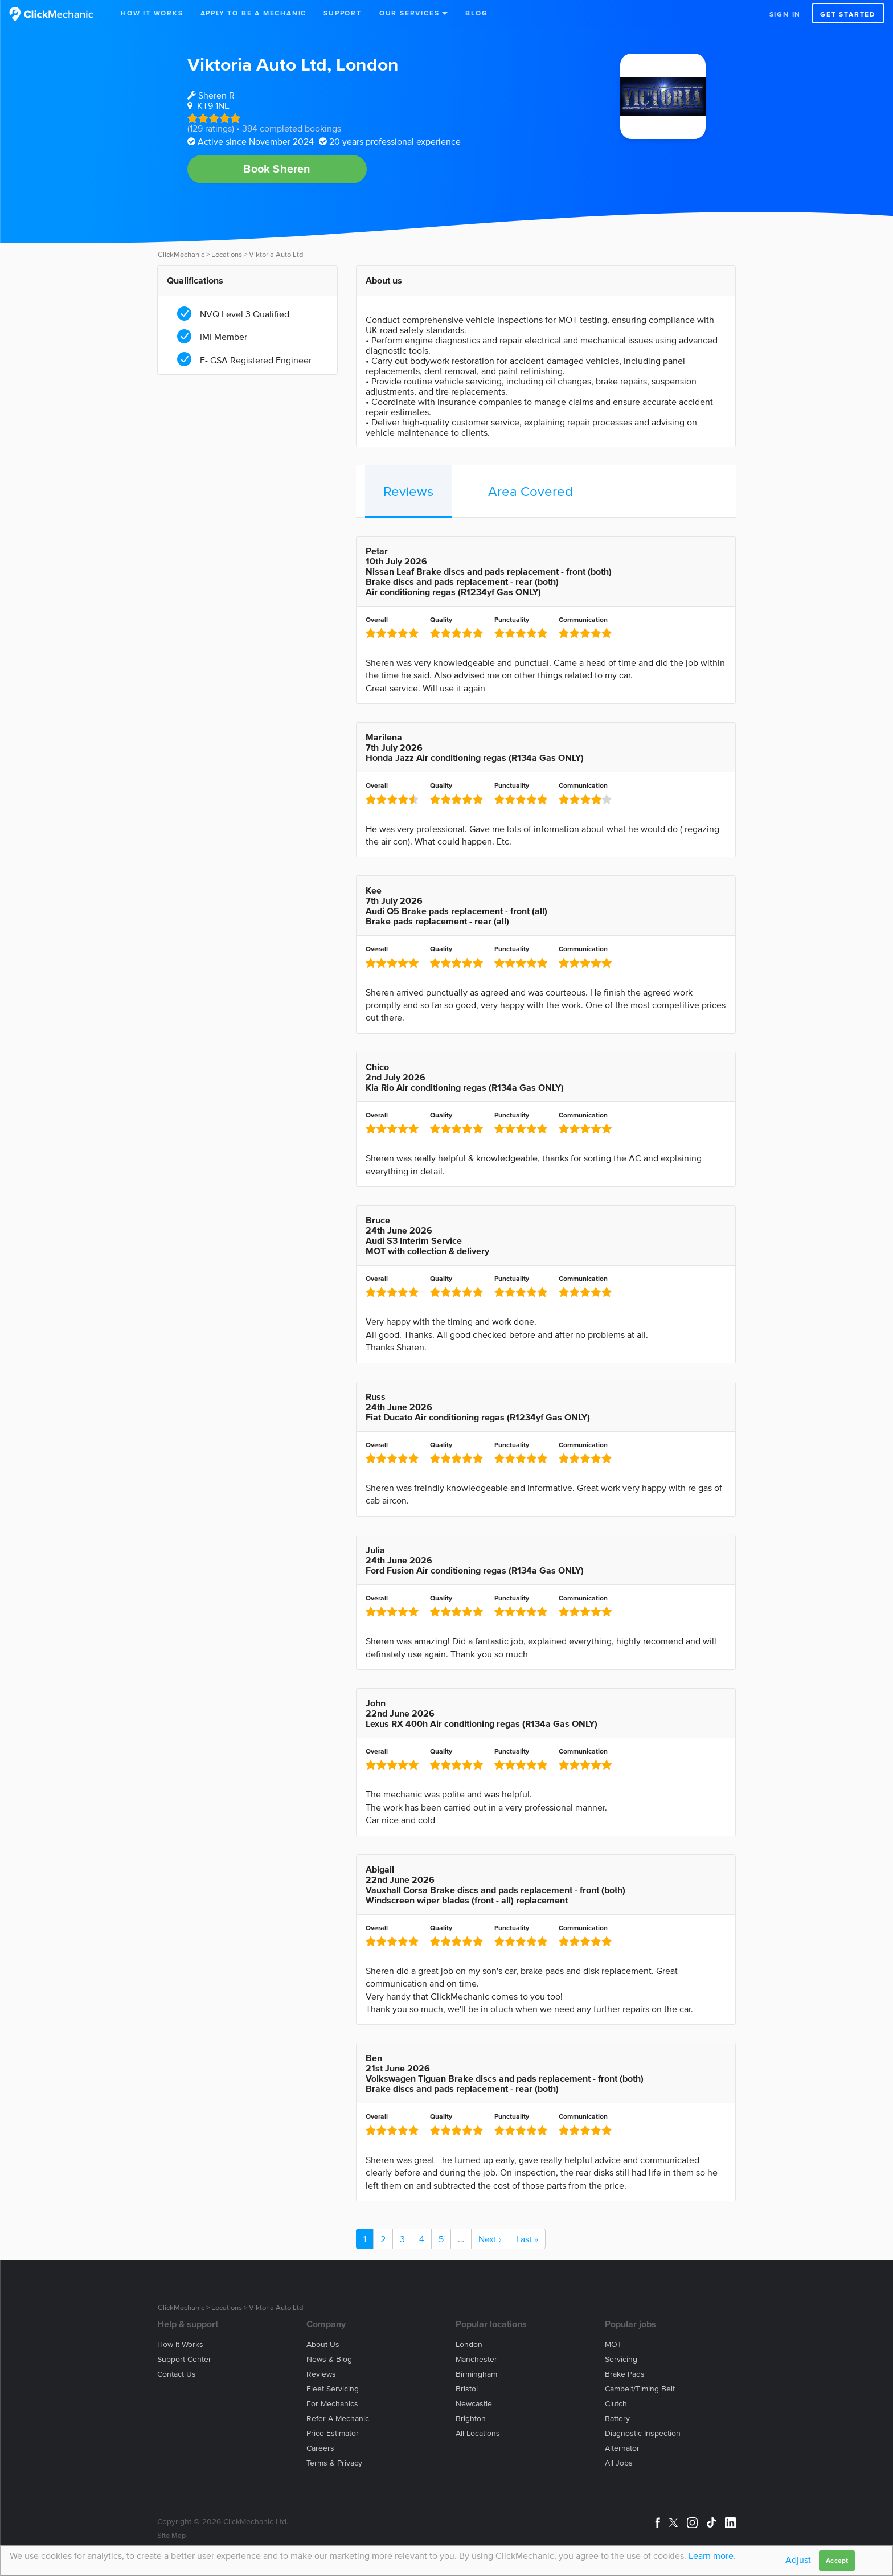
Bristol (467, 2389)
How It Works (152, 13)
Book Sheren (276, 168)
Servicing (621, 2359)
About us (322, 2344)
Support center (184, 2359)
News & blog (329, 2359)
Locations (226, 254)
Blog (476, 13)
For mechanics (332, 2403)
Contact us (176, 2374)
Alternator (622, 2448)
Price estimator (332, 2433)
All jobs (619, 2463)
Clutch (616, 2403)
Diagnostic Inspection (643, 2433)
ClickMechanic (181, 254)
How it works (180, 2344)
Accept (837, 2560)
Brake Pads (625, 2374)
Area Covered (530, 491)
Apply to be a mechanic (253, 13)
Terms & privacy (334, 2463)
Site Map (171, 2535)
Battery (617, 2418)
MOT (613, 2344)
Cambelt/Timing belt (640, 2389)
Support (342, 13)
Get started (848, 14)
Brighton (471, 2418)
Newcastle (474, 2403)
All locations (478, 2433)
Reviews (408, 491)
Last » (527, 2239)
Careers (320, 2448)
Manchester (476, 2359)
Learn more (711, 2555)
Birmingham (476, 2374)
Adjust (798, 2559)
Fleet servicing (332, 2389)
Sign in (785, 14)
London (367, 64)
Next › (490, 2239)
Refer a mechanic (337, 2418)
